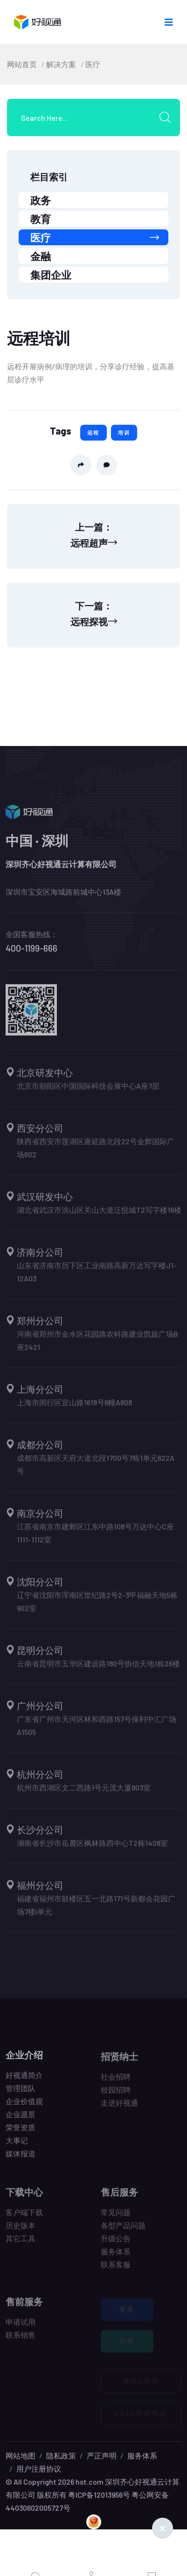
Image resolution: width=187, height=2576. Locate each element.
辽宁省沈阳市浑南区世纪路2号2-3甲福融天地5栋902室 (97, 1606)
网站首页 (22, 64)
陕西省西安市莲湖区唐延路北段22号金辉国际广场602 (95, 1152)
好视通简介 (24, 2079)
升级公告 (116, 2242)
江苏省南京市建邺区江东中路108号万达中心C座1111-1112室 (95, 1537)
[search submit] (168, 117)
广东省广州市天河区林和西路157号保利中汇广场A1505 (96, 1730)
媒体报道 (20, 2157)
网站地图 (20, 2455)
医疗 (92, 64)
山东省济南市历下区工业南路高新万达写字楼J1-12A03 (97, 1276)
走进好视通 (119, 2107)
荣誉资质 (20, 2131)
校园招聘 (116, 2094)
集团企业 (50, 275)
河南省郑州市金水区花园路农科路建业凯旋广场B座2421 (97, 1345)
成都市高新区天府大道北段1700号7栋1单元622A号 (95, 1469)
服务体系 (116, 2255)
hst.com (89, 2481)
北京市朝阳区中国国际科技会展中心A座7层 (88, 1090)
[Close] (162, 2528)
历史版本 (20, 2229)
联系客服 (116, 2269)
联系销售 (20, 2339)
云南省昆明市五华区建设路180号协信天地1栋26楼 (98, 1668)
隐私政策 (61, 2455)
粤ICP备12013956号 (99, 2494)
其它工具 (20, 2242)
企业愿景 (20, 2118)
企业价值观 (24, 2105)
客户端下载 (24, 2216)
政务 (40, 200)
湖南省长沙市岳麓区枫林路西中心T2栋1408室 (92, 1847)
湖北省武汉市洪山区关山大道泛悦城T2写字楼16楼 (99, 1214)
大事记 (17, 2144)
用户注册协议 (38, 2468)
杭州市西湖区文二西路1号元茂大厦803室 (84, 1792)
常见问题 (116, 2216)
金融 (40, 256)
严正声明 (102, 2455)
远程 (93, 432)
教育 (40, 219)
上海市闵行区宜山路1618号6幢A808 (74, 1406)
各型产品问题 (123, 2229)
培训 (124, 432)
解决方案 (61, 64)
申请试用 (20, 2326)
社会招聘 (116, 2081)
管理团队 (20, 2092)
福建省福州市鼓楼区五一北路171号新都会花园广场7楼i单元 (96, 1909)
